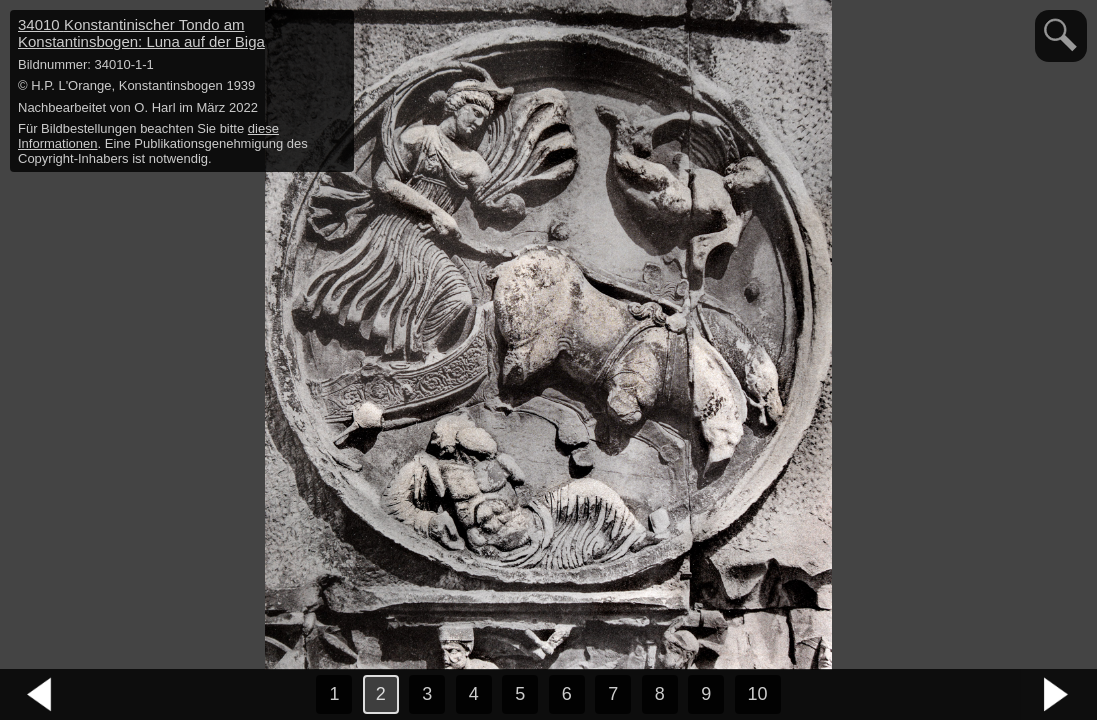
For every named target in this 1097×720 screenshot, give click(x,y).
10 (758, 694)
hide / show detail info (336, 28)
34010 (141, 33)
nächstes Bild (1057, 695)
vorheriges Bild (40, 695)
